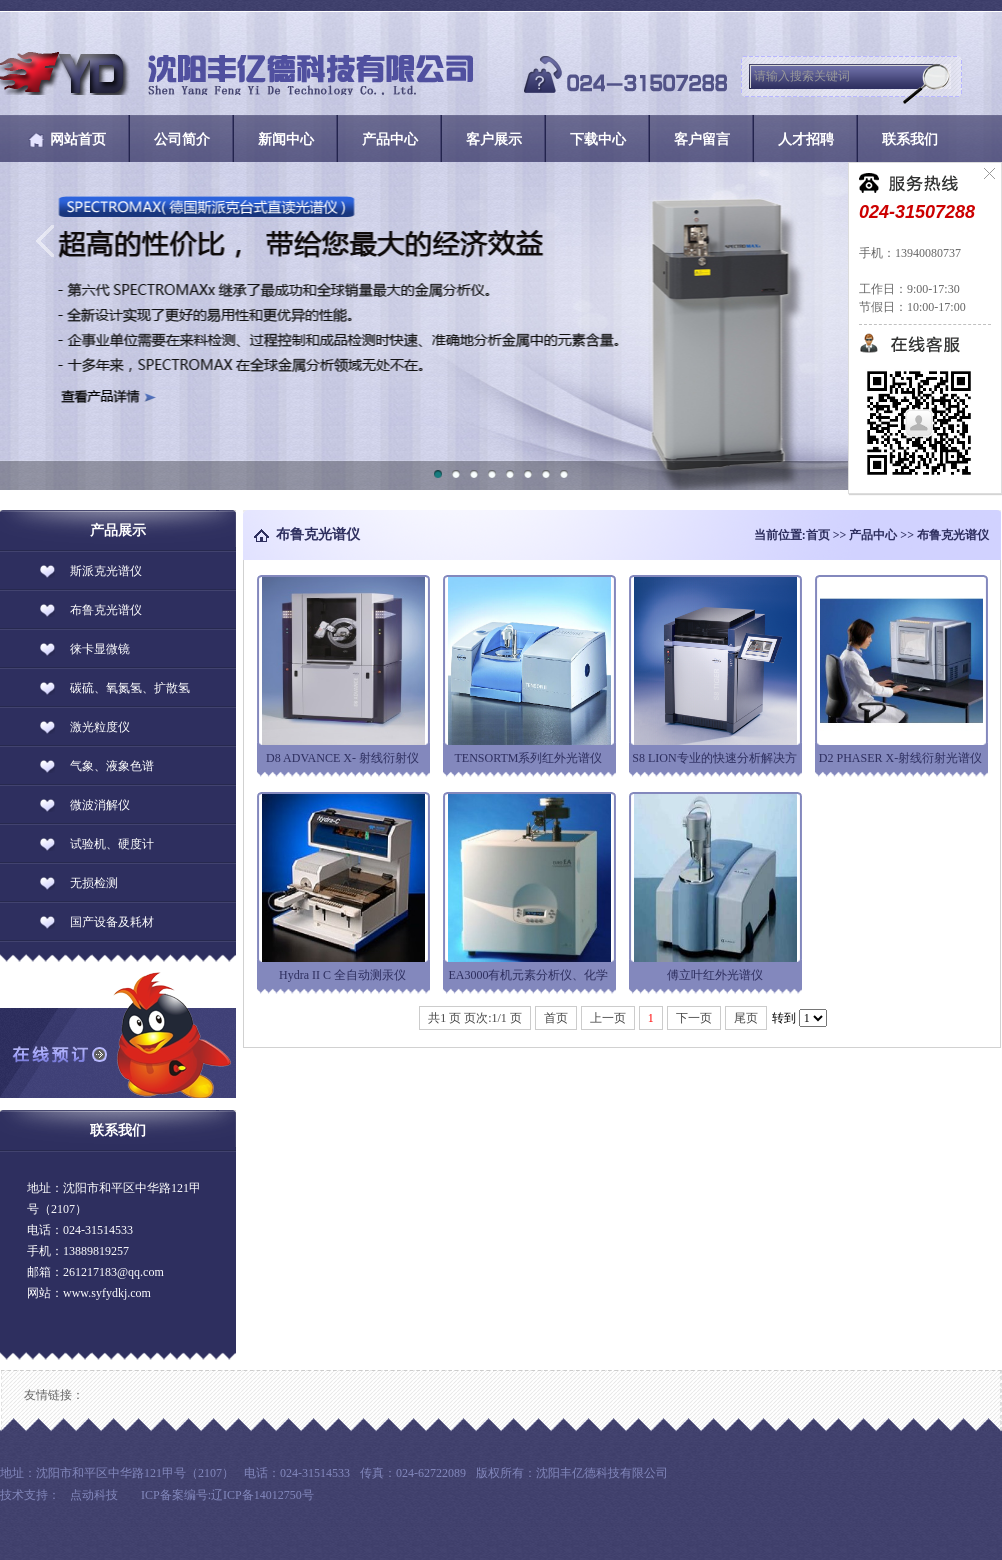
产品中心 (873, 535)
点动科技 (94, 1495)
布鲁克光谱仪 (953, 535)
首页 (818, 535)
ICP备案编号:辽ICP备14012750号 (227, 1495)
